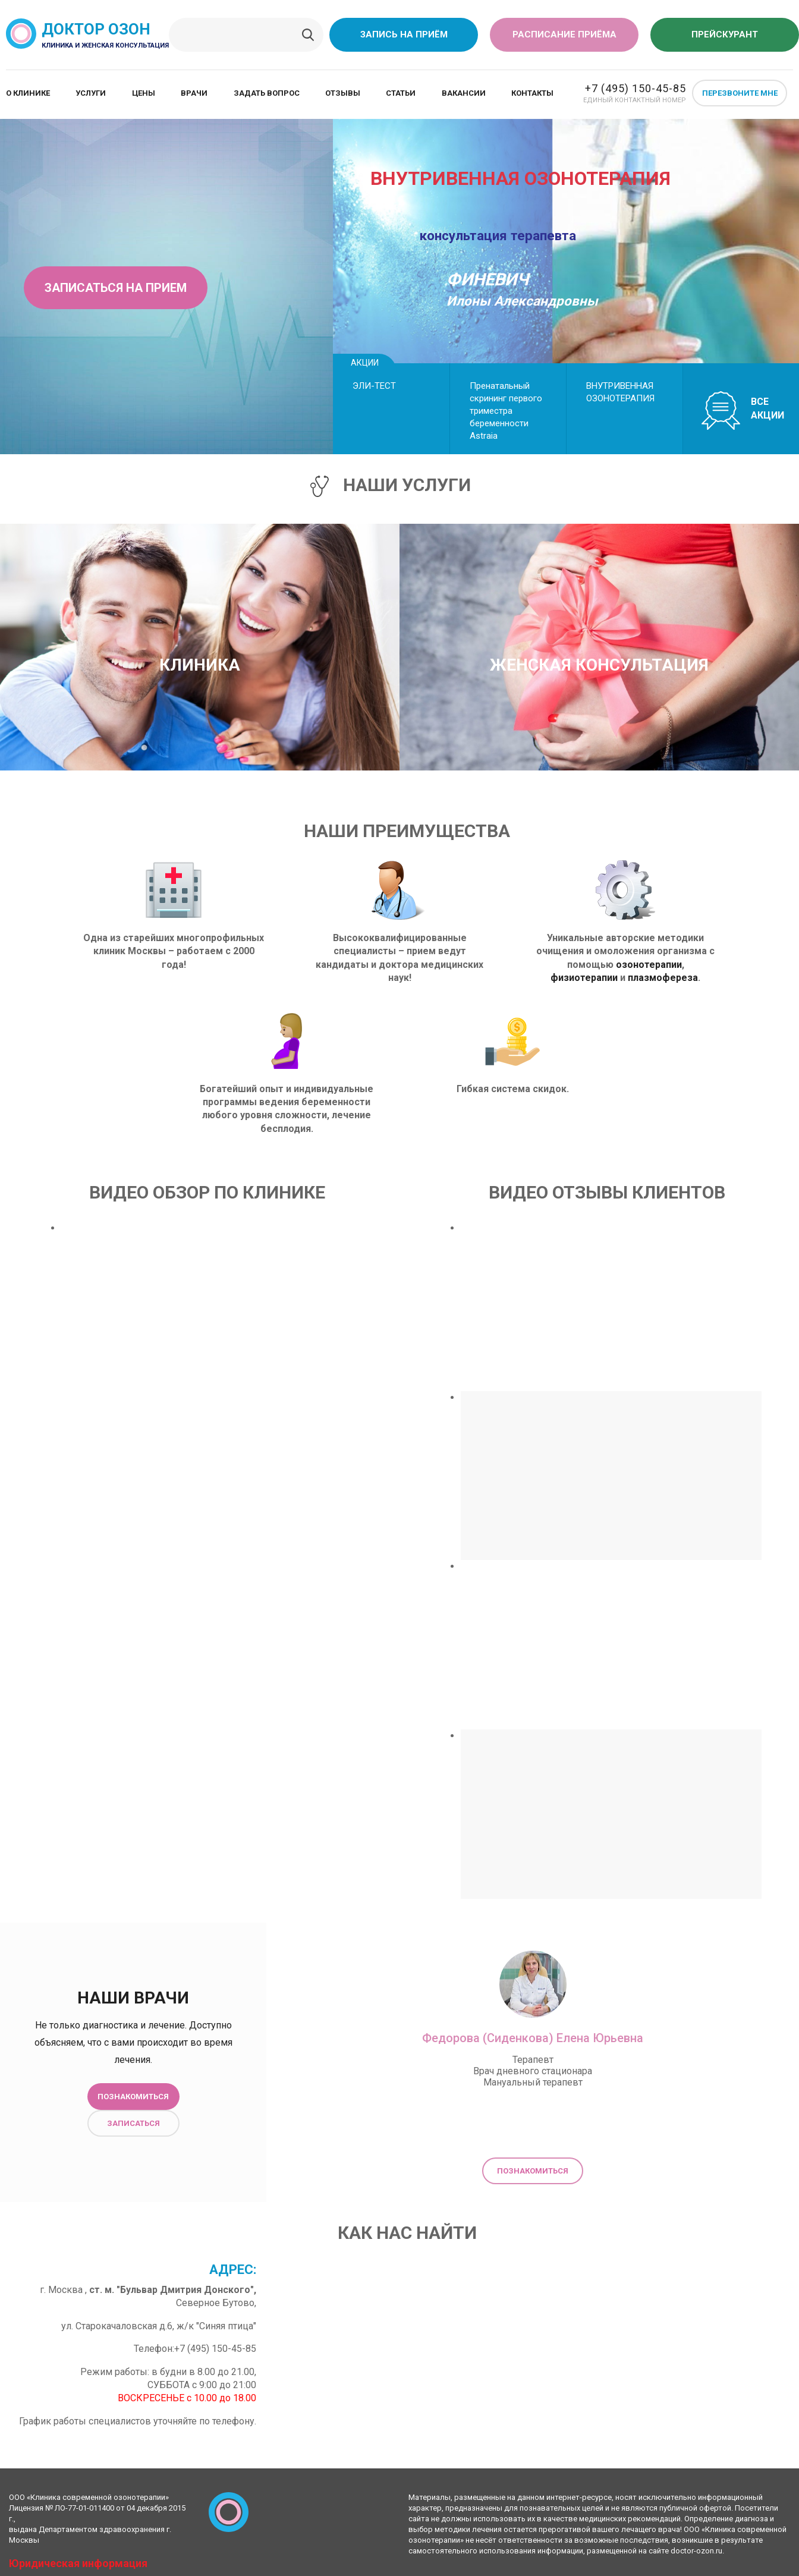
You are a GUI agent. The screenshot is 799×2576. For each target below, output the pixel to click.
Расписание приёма (564, 34)
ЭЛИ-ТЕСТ (374, 385)
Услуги (91, 93)
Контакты (532, 93)
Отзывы (342, 93)
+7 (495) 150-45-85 (635, 88)
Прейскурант (724, 34)
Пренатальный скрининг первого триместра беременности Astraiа (506, 410)
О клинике (28, 93)
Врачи (194, 93)
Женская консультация (599, 665)
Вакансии (464, 93)
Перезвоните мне (740, 93)
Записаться (133, 2123)
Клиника (199, 665)
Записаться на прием (116, 288)
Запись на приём (404, 34)
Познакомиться (133, 2096)
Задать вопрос (267, 93)
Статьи (401, 93)
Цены (143, 93)
